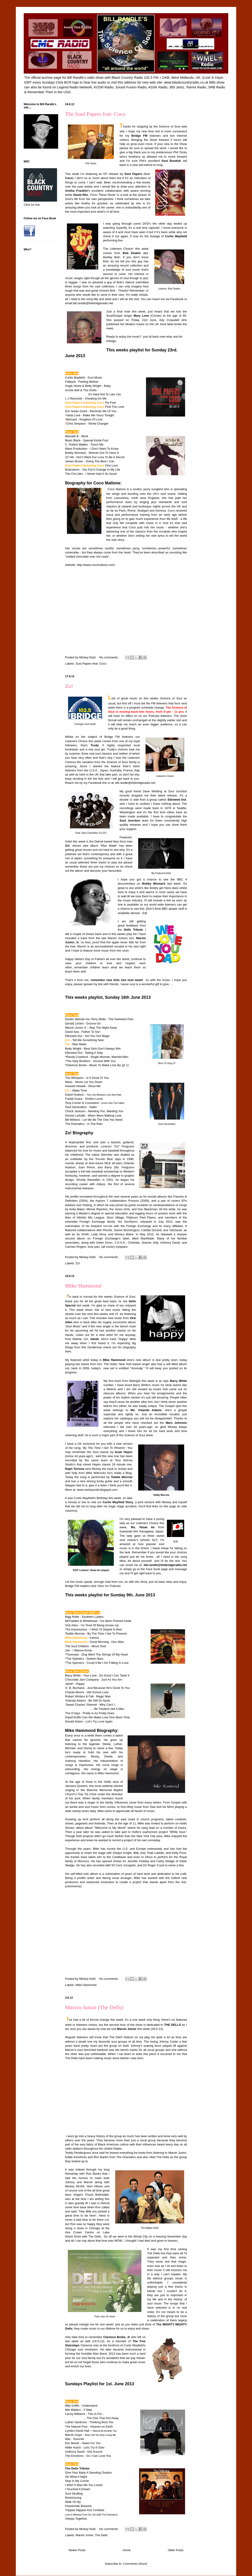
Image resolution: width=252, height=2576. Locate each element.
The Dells (101, 2535)
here (68, 1351)
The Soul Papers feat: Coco (95, 114)
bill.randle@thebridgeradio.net (93, 303)
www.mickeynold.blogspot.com (97, 1489)
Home (127, 2550)
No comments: (109, 657)
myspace (121, 1246)
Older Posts (175, 2550)
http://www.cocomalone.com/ (96, 565)
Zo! (69, 686)
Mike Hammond (83, 1286)
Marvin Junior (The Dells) (94, 2007)
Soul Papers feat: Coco (91, 663)
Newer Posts (77, 2550)
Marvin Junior (84, 2535)
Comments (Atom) (135, 2563)
